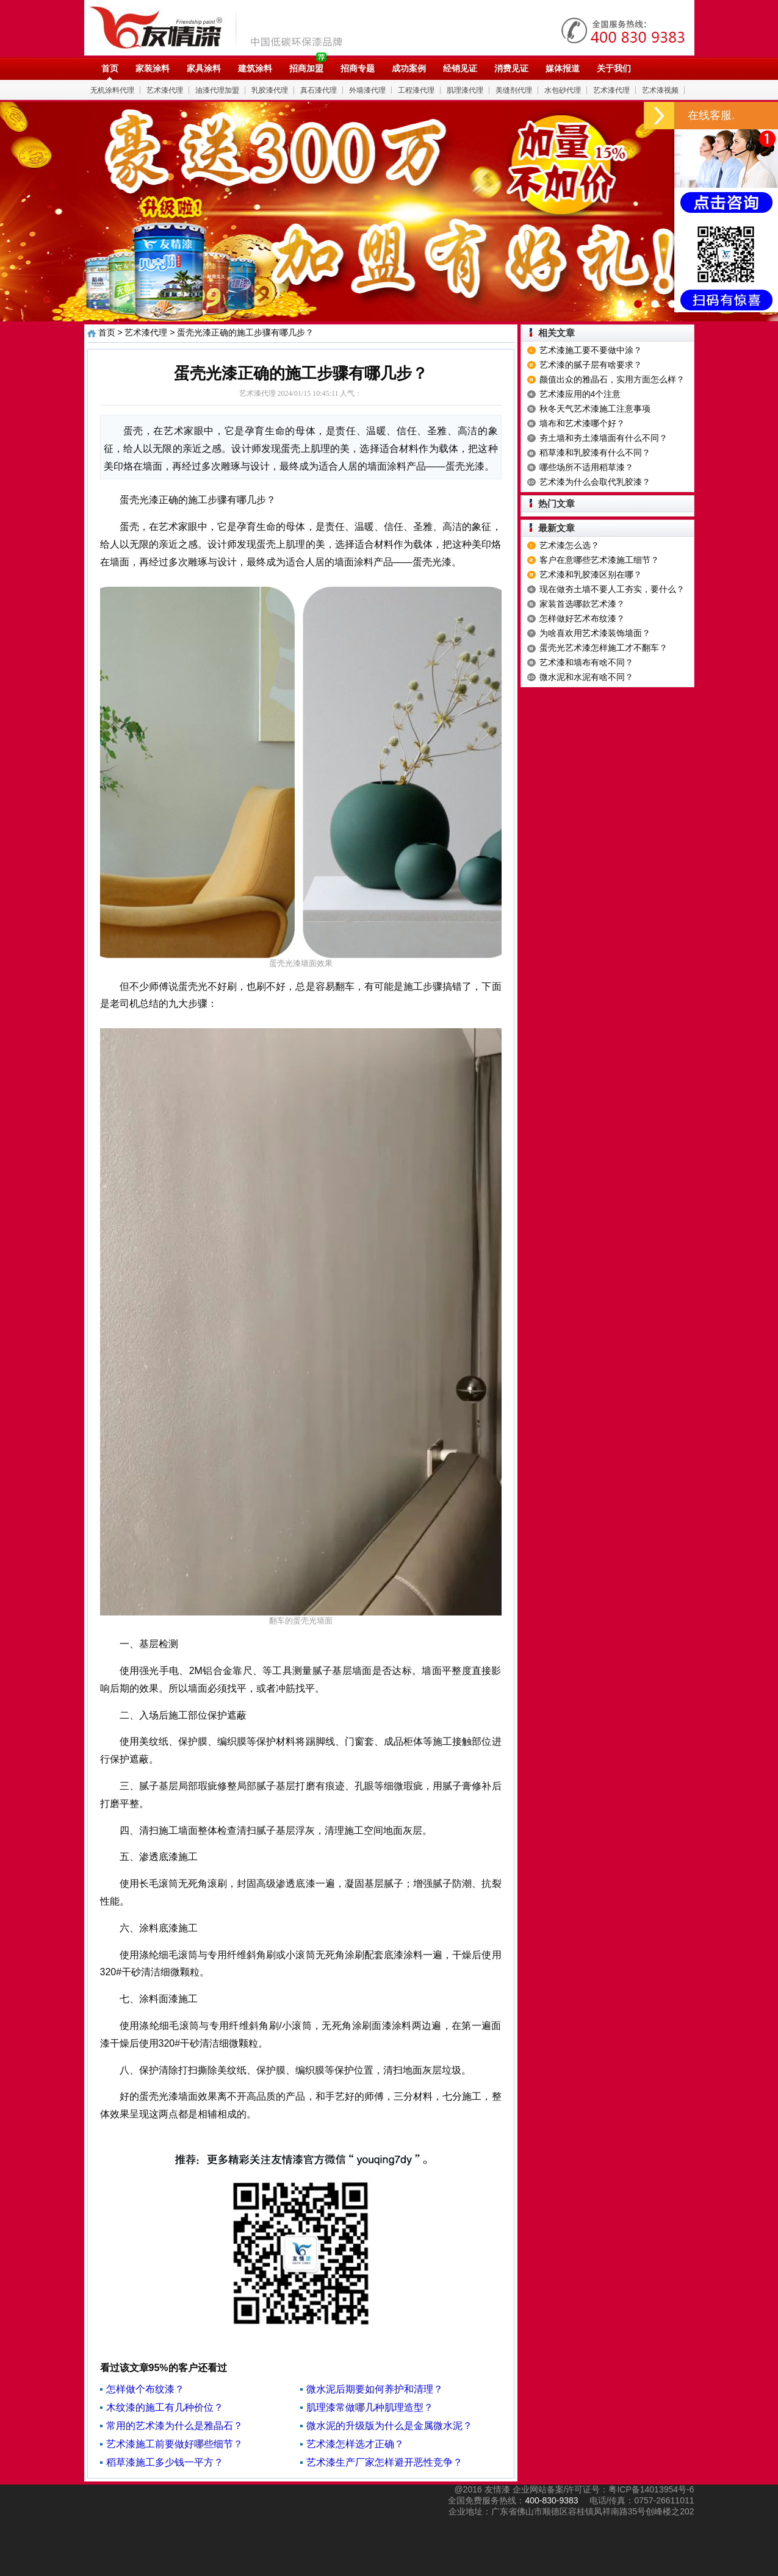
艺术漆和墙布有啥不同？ (586, 662)
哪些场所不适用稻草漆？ (586, 467)
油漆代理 (222, 27)
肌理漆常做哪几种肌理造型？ (369, 2407)
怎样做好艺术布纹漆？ (582, 618)
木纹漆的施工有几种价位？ (164, 2407)
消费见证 (511, 68)
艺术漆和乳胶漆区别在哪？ (590, 574)
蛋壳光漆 (432, 562)
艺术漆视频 (660, 90)
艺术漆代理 (164, 90)
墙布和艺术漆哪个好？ (582, 423)
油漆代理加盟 (217, 90)
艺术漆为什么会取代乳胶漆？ (594, 482)
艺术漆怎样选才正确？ (355, 2444)
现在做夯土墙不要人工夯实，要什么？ (612, 589)
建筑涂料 (255, 68)
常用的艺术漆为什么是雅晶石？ (174, 2425)
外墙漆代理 (367, 90)
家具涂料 (204, 68)
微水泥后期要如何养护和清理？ (374, 2389)
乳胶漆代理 (269, 90)
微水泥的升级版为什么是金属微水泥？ (389, 2425)
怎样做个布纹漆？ (145, 2389)
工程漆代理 (416, 90)
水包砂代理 (562, 90)
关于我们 (614, 68)
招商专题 (357, 68)
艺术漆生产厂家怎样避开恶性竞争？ (384, 2462)
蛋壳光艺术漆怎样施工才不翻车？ (603, 648)
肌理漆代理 (465, 90)
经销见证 (460, 68)
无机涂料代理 (112, 90)
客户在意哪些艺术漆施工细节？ (599, 560)
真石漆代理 (318, 90)
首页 (109, 68)
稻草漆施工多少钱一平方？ (164, 2462)
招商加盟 (306, 68)
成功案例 (409, 68)
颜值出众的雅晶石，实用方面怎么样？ (612, 379)
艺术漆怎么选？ (569, 545)
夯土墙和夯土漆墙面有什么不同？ (603, 438)
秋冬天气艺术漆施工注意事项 (594, 408)
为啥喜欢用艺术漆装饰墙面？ (594, 633)
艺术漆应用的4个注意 (580, 394)
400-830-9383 (551, 2500)
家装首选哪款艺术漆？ (582, 604)
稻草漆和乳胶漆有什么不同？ (594, 452)
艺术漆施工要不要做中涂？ (590, 350)
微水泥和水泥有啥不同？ (586, 677)
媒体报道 (563, 68)
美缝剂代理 (513, 90)
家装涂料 (152, 68)
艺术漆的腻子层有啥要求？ (590, 365)
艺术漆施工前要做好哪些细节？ (174, 2444)
